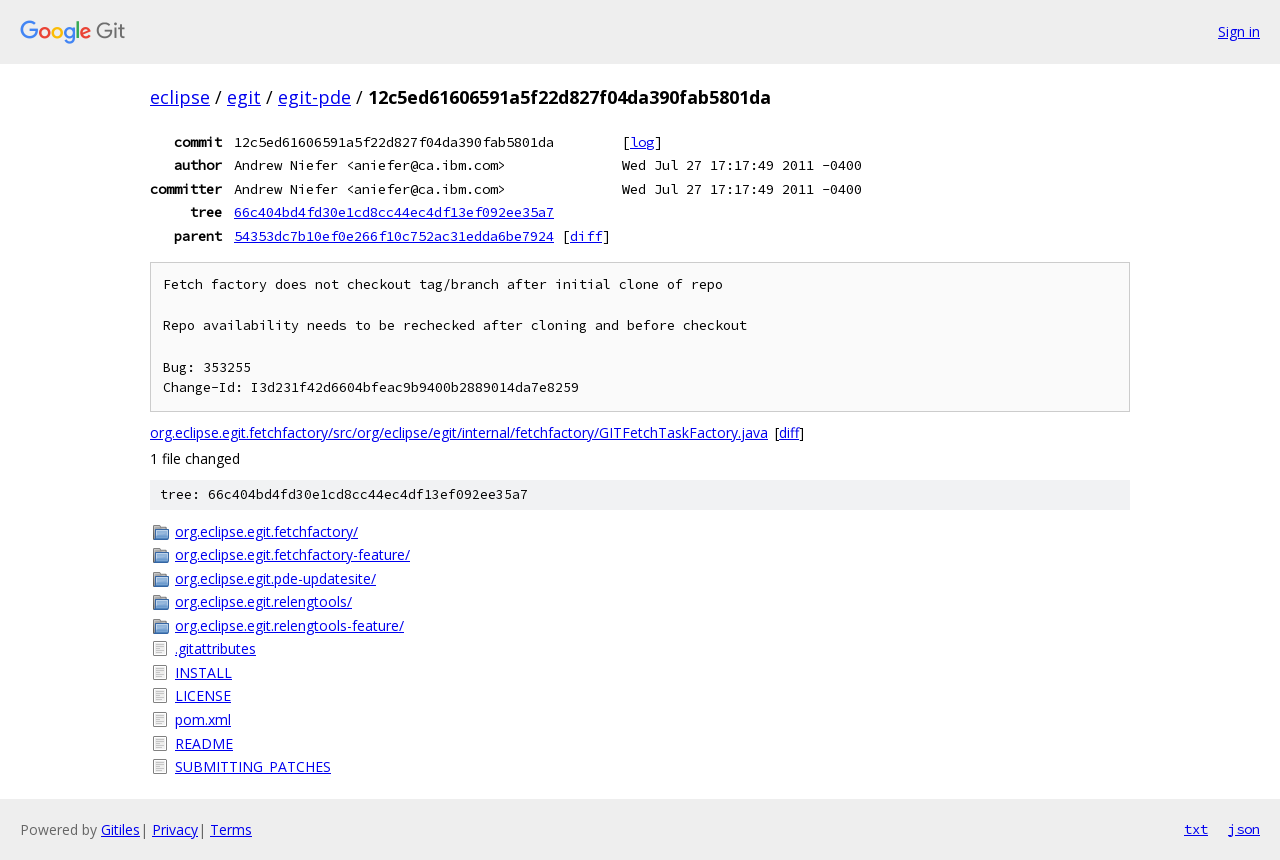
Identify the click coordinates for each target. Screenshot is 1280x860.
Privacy (175, 829)
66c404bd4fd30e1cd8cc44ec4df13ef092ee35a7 (394, 212)
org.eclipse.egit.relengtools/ (263, 601)
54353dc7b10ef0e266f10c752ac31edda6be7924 (394, 236)
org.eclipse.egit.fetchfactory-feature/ (292, 554)
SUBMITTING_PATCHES (253, 766)
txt (1196, 829)
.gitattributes (215, 648)
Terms (231, 829)
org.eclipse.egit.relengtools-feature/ (289, 625)
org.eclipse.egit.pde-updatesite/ (275, 578)
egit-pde (314, 97)
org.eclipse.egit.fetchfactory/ (266, 531)
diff (586, 236)
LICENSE (203, 695)
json (1244, 829)
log (642, 142)
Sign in (1239, 31)
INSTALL (203, 672)
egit (244, 97)
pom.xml (203, 719)
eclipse (180, 97)
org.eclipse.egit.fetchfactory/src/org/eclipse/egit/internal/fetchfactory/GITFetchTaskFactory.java (459, 432)
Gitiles (120, 829)
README (204, 743)
